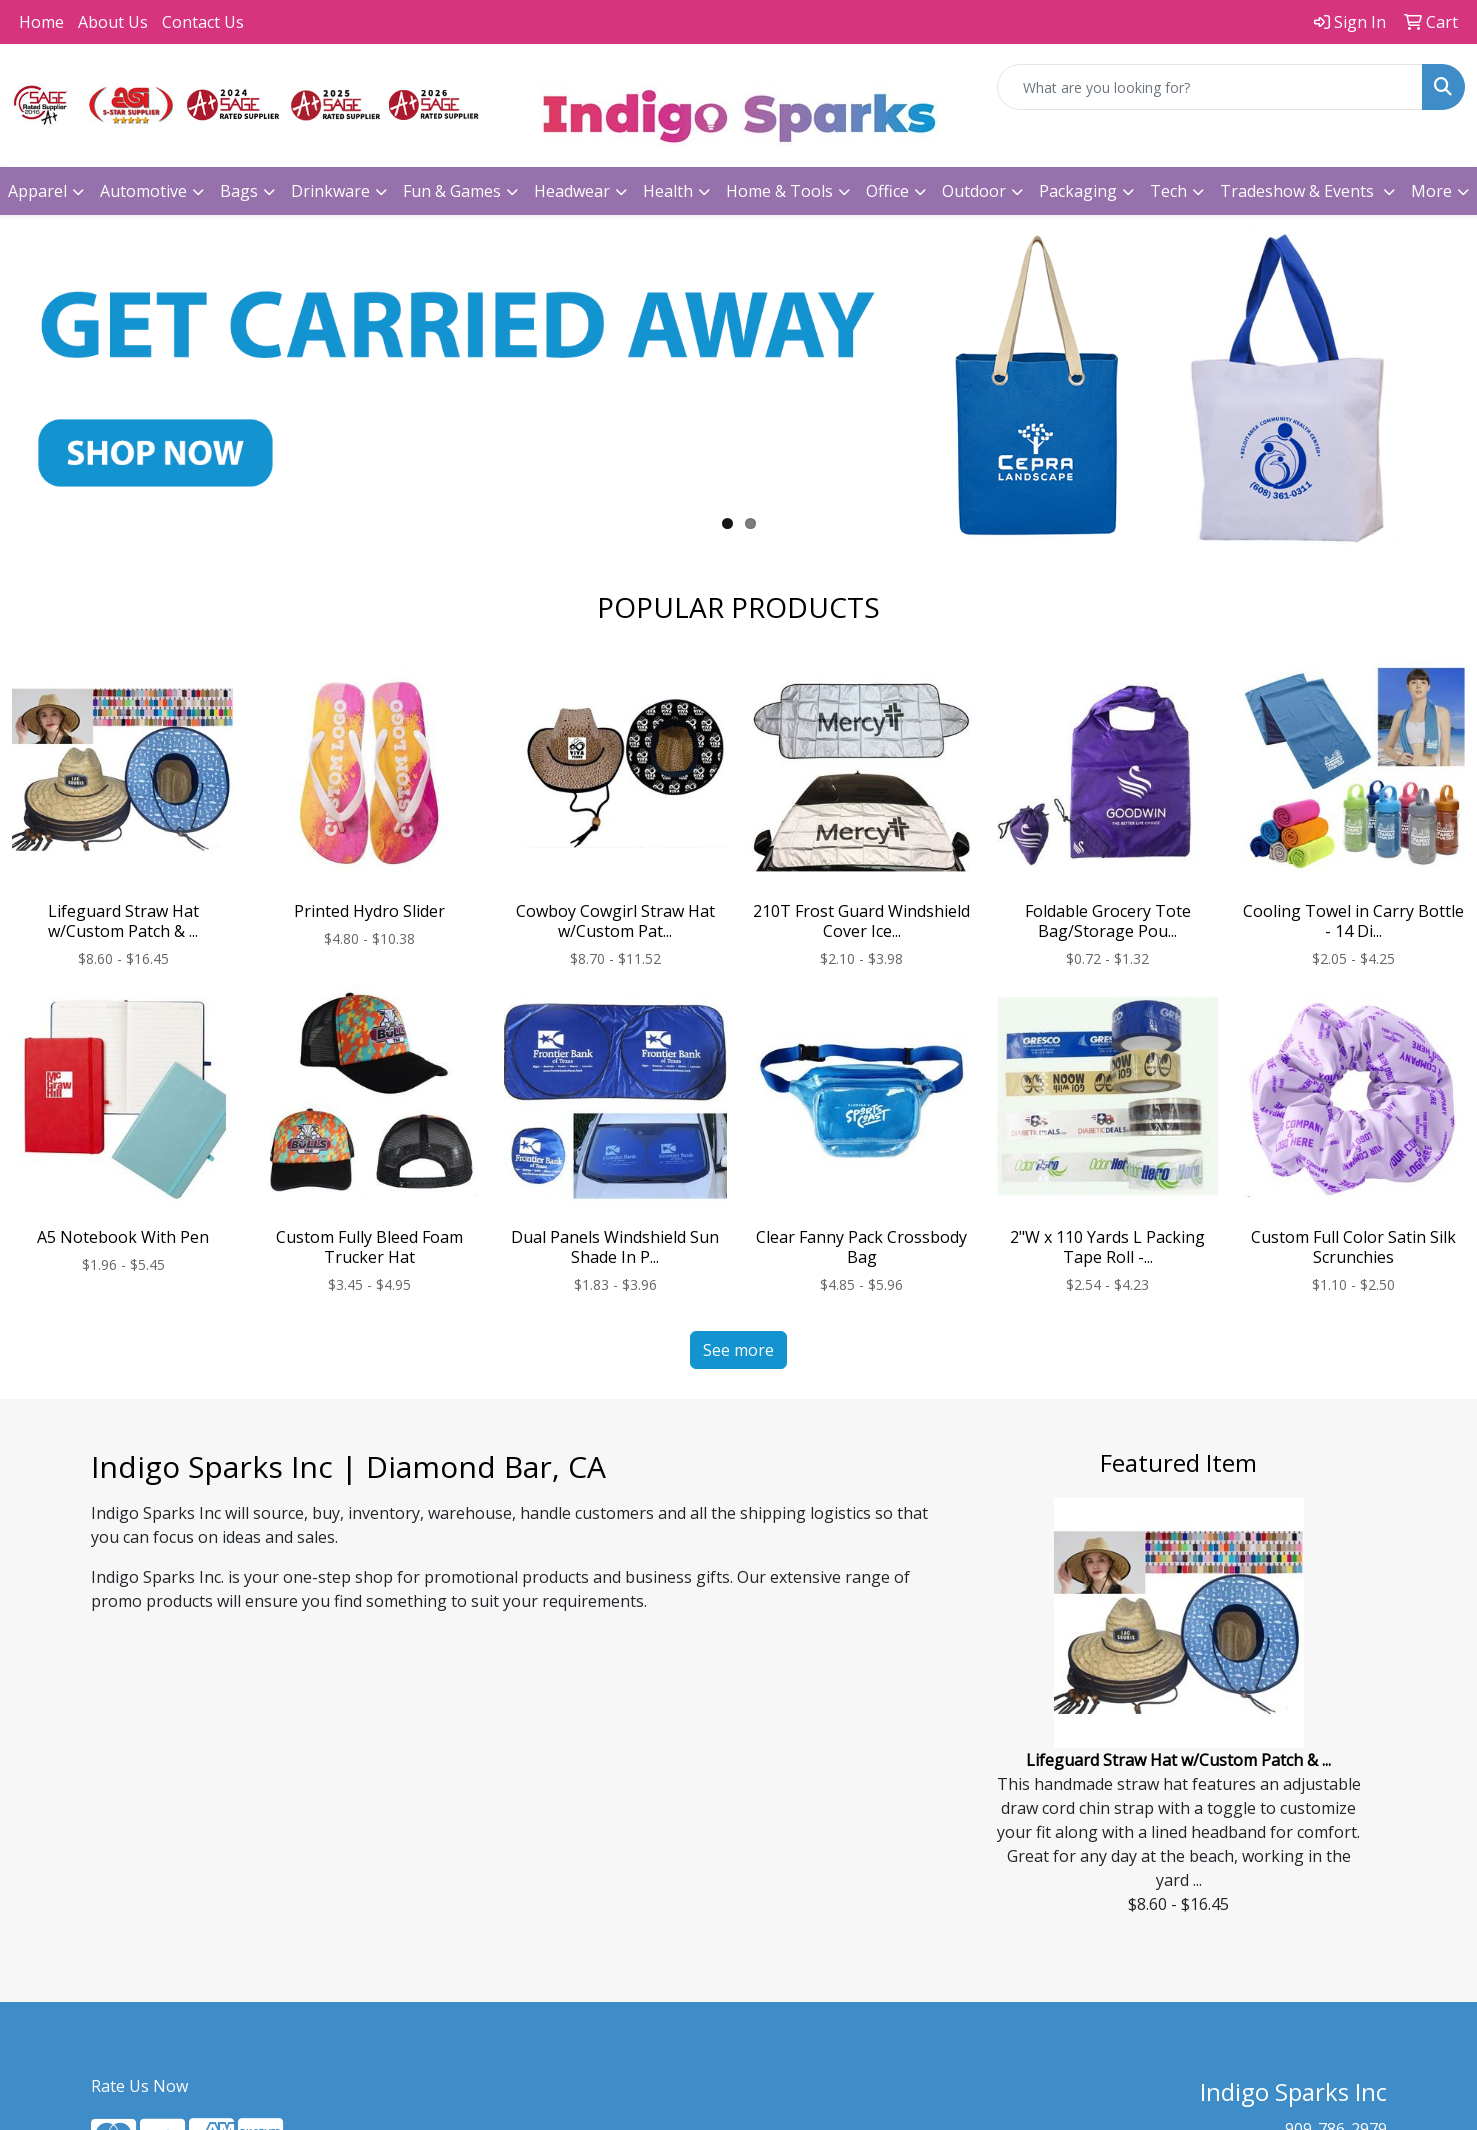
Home (41, 22)
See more (738, 1350)
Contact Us (203, 22)
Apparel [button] (37, 191)
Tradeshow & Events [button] (1299, 191)
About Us (113, 22)
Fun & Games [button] (452, 191)
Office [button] (887, 191)
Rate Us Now (139, 2086)
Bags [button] (239, 191)
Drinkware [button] (330, 191)
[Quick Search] (1210, 87)
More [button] (1431, 191)
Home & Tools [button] (779, 191)
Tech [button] (1168, 191)
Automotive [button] (143, 191)
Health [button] (668, 191)
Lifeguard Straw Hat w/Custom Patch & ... (1178, 1760)
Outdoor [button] (974, 191)
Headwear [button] (572, 191)
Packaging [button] (1078, 191)
